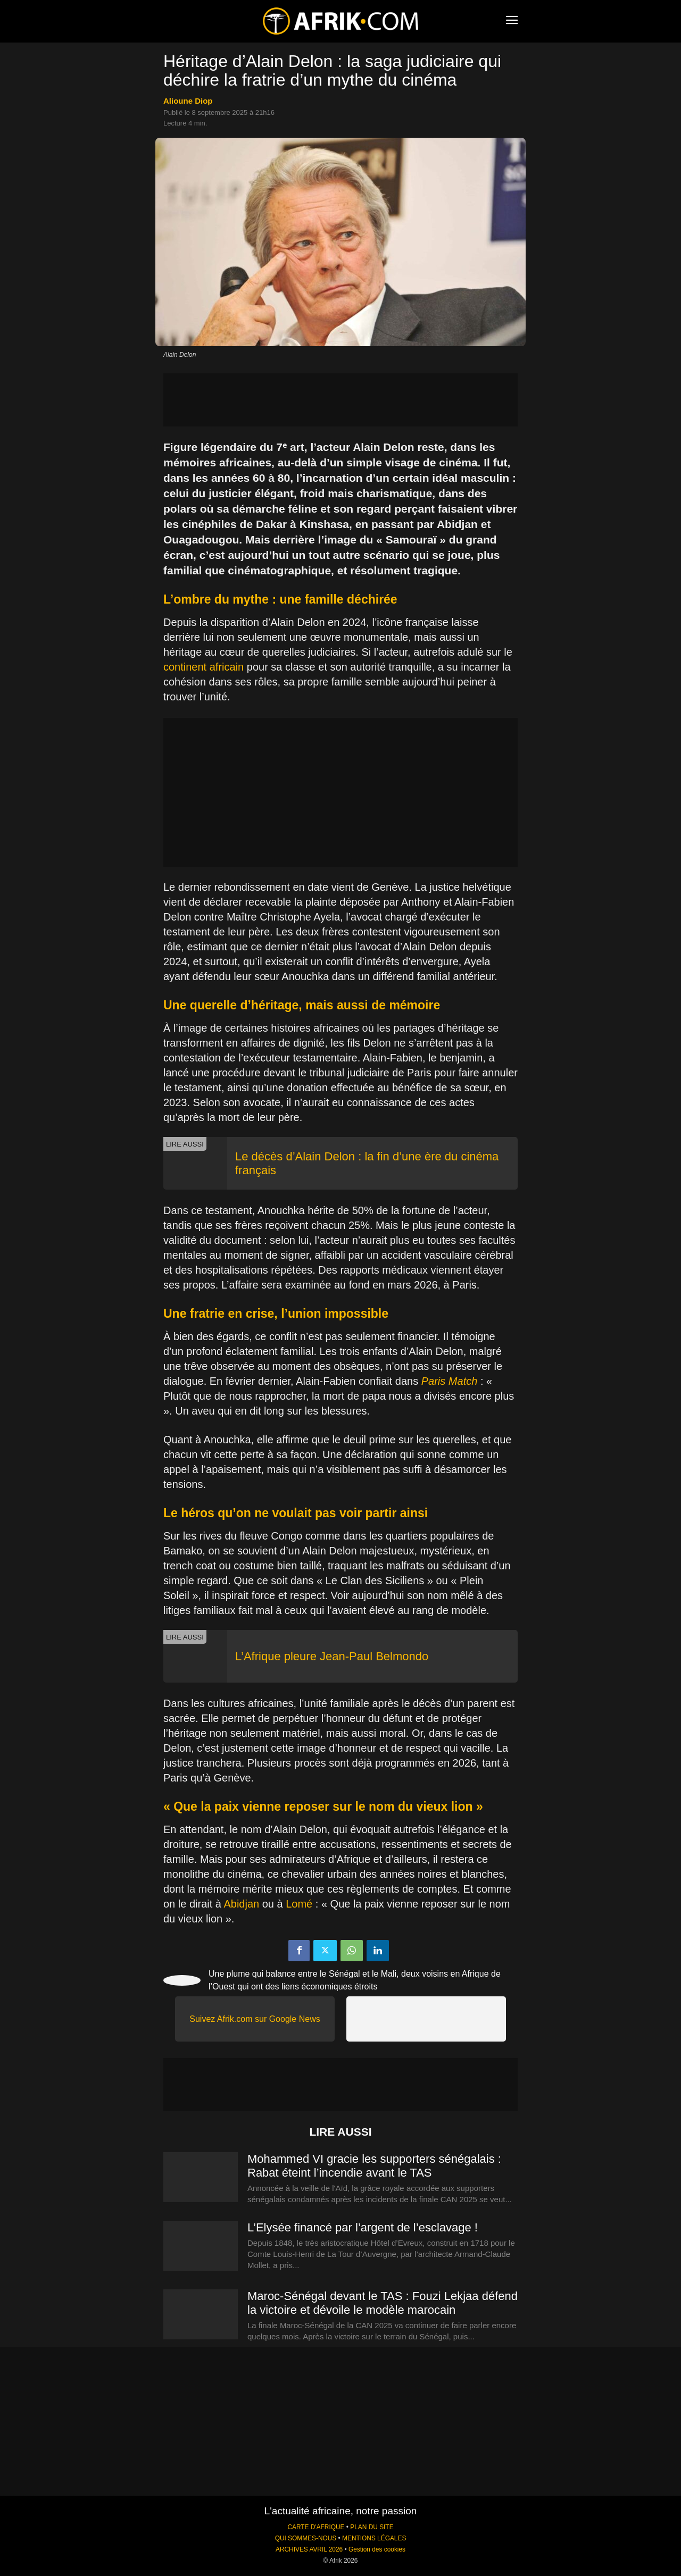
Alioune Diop (188, 100)
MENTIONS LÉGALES (374, 2538)
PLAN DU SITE (371, 2527)
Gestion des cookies (376, 2549)
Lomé (299, 1904)
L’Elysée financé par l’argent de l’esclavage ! (364, 2227)
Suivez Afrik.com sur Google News (254, 2018)
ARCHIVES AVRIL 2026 (309, 2549)
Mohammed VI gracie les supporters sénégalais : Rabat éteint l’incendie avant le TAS (374, 2165)
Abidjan (241, 1904)
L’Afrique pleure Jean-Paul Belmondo (331, 1656)
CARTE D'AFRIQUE (315, 2527)
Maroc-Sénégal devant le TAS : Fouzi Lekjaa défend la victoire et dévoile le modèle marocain (382, 2302)
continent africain (203, 667)
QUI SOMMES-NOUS (306, 2538)
